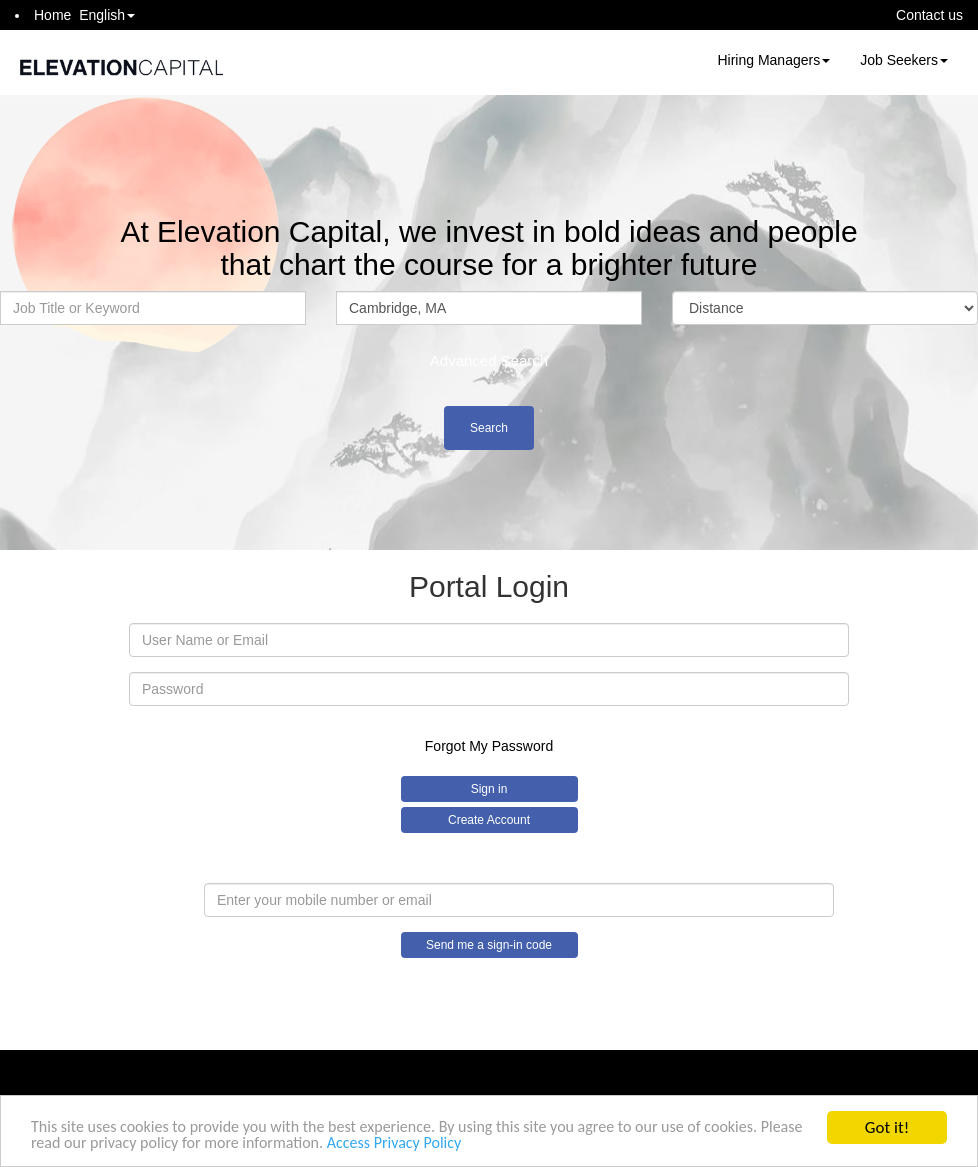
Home (52, 15)
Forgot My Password (489, 746)
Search (489, 428)
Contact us (929, 15)
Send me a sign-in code (489, 945)
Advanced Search (489, 360)
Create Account (489, 820)
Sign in (489, 789)
